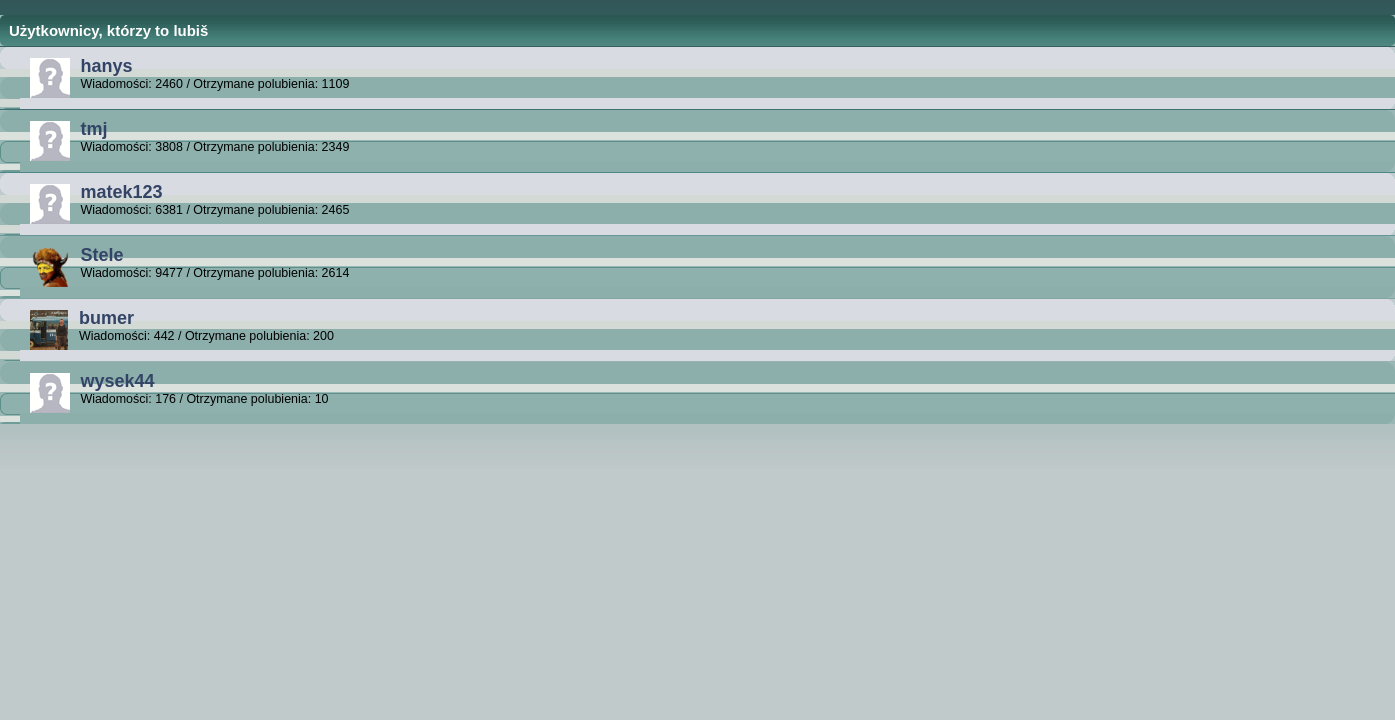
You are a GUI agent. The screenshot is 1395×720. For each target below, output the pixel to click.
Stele (101, 255)
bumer (106, 318)
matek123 (121, 192)
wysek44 (117, 381)
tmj (93, 129)
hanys (106, 66)
